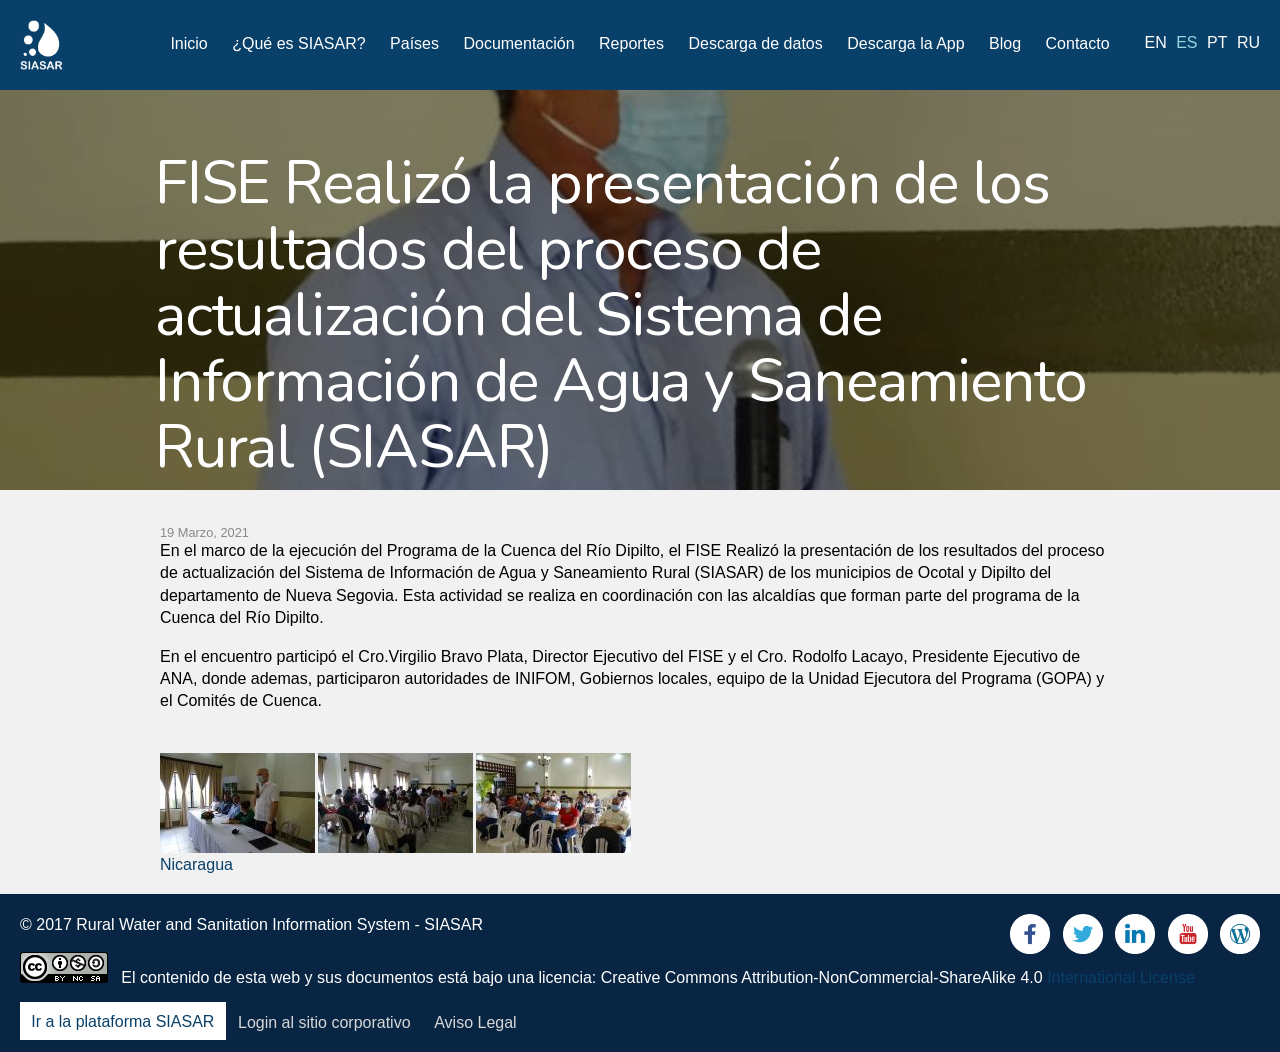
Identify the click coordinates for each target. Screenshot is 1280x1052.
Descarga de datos (755, 43)
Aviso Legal (475, 1022)
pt (1217, 42)
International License (1121, 977)
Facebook (1030, 938)
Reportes (631, 43)
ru (1248, 42)
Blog (1005, 43)
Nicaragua (196, 864)
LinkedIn (1135, 938)
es (1186, 42)
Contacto (1078, 43)
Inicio (188, 43)
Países (414, 43)
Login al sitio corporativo (324, 1022)
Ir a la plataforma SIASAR (122, 1022)
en (1156, 42)
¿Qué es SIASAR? (298, 43)
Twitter (1083, 938)
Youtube (1188, 938)
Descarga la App (905, 43)
